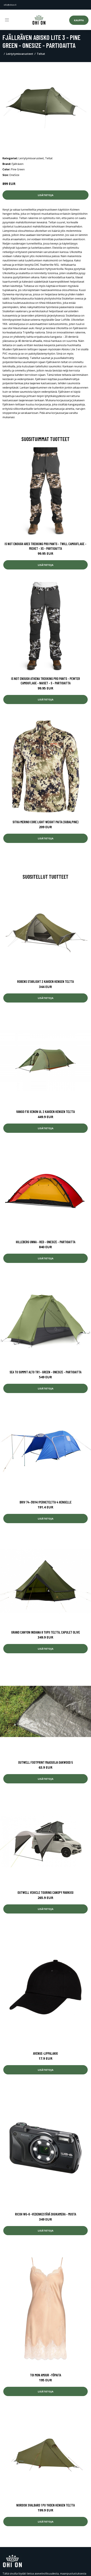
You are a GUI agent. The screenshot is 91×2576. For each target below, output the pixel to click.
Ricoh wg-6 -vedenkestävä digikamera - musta (45, 2214)
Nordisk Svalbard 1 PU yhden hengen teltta (45, 2505)
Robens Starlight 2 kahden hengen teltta (45, 981)
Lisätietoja (45, 195)
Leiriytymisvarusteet (19, 54)
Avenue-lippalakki (45, 2053)
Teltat (41, 54)
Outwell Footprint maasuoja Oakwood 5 (45, 1762)
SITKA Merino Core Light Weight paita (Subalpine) (45, 822)
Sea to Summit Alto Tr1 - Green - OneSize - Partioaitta (45, 1372)
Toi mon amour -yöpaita (45, 2375)
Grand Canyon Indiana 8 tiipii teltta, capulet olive (45, 1632)
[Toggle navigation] (6, 20)
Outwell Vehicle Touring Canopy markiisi (45, 1892)
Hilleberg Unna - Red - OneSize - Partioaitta (45, 1242)
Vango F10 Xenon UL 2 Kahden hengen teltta (45, 1111)
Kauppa (79, 20)
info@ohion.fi (10, 4)
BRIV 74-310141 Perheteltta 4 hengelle (46, 1502)
